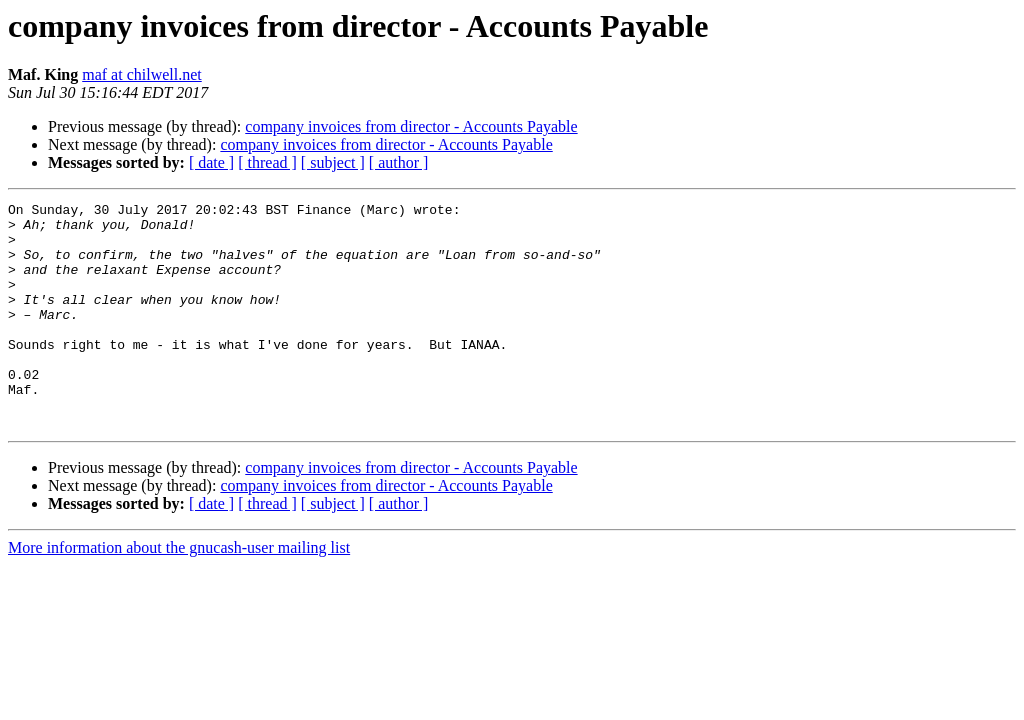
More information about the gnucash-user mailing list (179, 592)
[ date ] (211, 162)
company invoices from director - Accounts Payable (411, 126)
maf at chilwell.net (142, 74)
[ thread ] (267, 162)
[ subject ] (333, 162)
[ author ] (399, 162)
